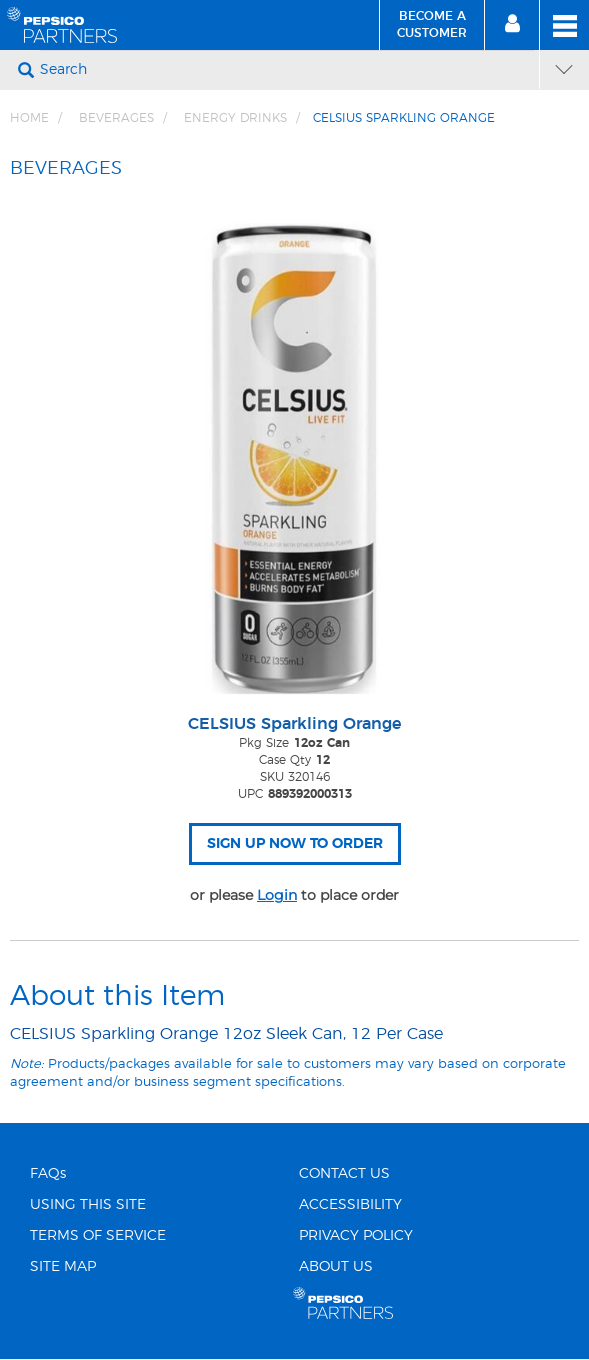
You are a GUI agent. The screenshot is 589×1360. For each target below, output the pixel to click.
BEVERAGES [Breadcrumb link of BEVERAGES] (116, 118)
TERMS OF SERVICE (98, 1236)
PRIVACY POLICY (356, 1236)
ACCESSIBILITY (350, 1205)
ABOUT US (336, 1267)
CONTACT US (344, 1174)
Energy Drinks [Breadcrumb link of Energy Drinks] (235, 118)
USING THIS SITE (88, 1205)
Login (277, 895)
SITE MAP (63, 1267)
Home (29, 118)
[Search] (287, 70)
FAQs (48, 1174)
